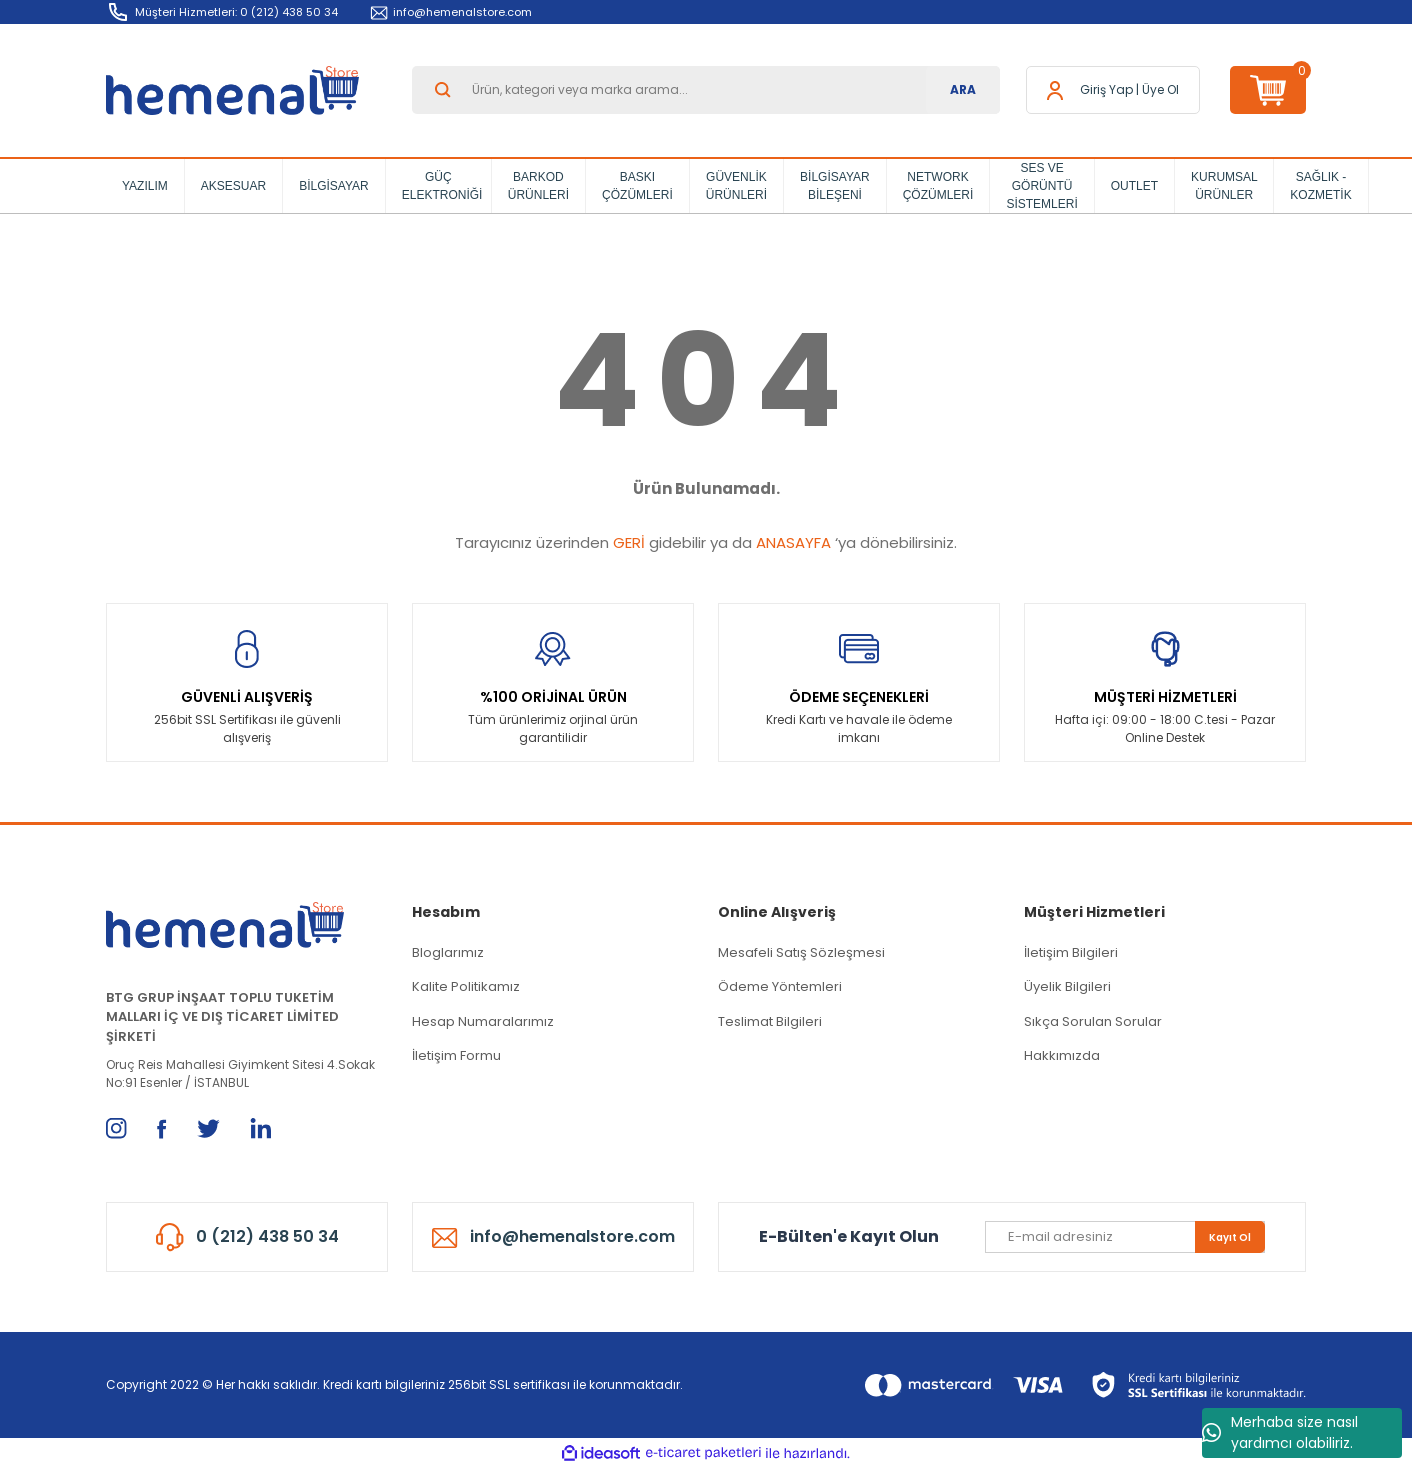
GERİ (629, 542)
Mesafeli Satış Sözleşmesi (801, 952)
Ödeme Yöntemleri (780, 986)
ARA (963, 89)
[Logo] (232, 90)
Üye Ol (1160, 89)
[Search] (706, 90)
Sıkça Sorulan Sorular (1093, 1021)
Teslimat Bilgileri (770, 1021)
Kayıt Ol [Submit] (1230, 1237)
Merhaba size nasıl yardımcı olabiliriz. (1280, 1432)
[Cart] (1268, 90)
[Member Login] (1106, 90)
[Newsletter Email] (1125, 1237)
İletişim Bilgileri (1071, 952)
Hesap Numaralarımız (483, 1021)
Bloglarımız (448, 952)
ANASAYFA (793, 542)
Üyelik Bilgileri (1067, 986)
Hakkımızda (1062, 1055)
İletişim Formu (456, 1055)
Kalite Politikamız (466, 986)
